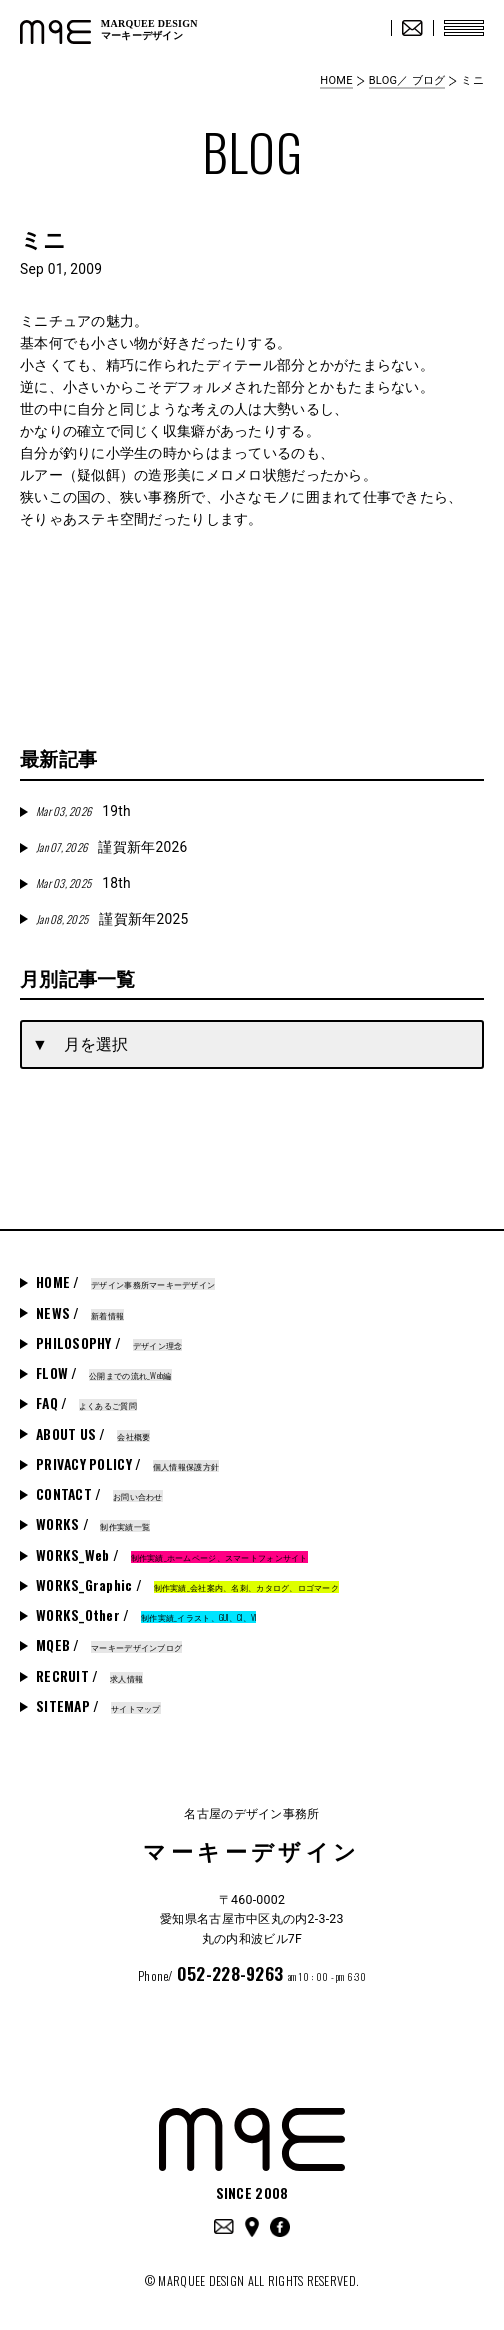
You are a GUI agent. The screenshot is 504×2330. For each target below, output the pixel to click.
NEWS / (80, 1313)
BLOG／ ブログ (407, 80)
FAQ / (86, 1403)
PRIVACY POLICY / (127, 1464)
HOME (336, 80)
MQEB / (109, 1645)
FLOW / (104, 1373)
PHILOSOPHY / (109, 1343)
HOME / (125, 1282)
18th (83, 883)
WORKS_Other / (146, 1615)
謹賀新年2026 (111, 847)
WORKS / (93, 1524)
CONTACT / (99, 1494)
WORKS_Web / (172, 1555)
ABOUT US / (93, 1434)
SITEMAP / (98, 1706)
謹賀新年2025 (112, 919)
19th (83, 811)
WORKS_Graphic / (187, 1585)
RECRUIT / (89, 1676)
